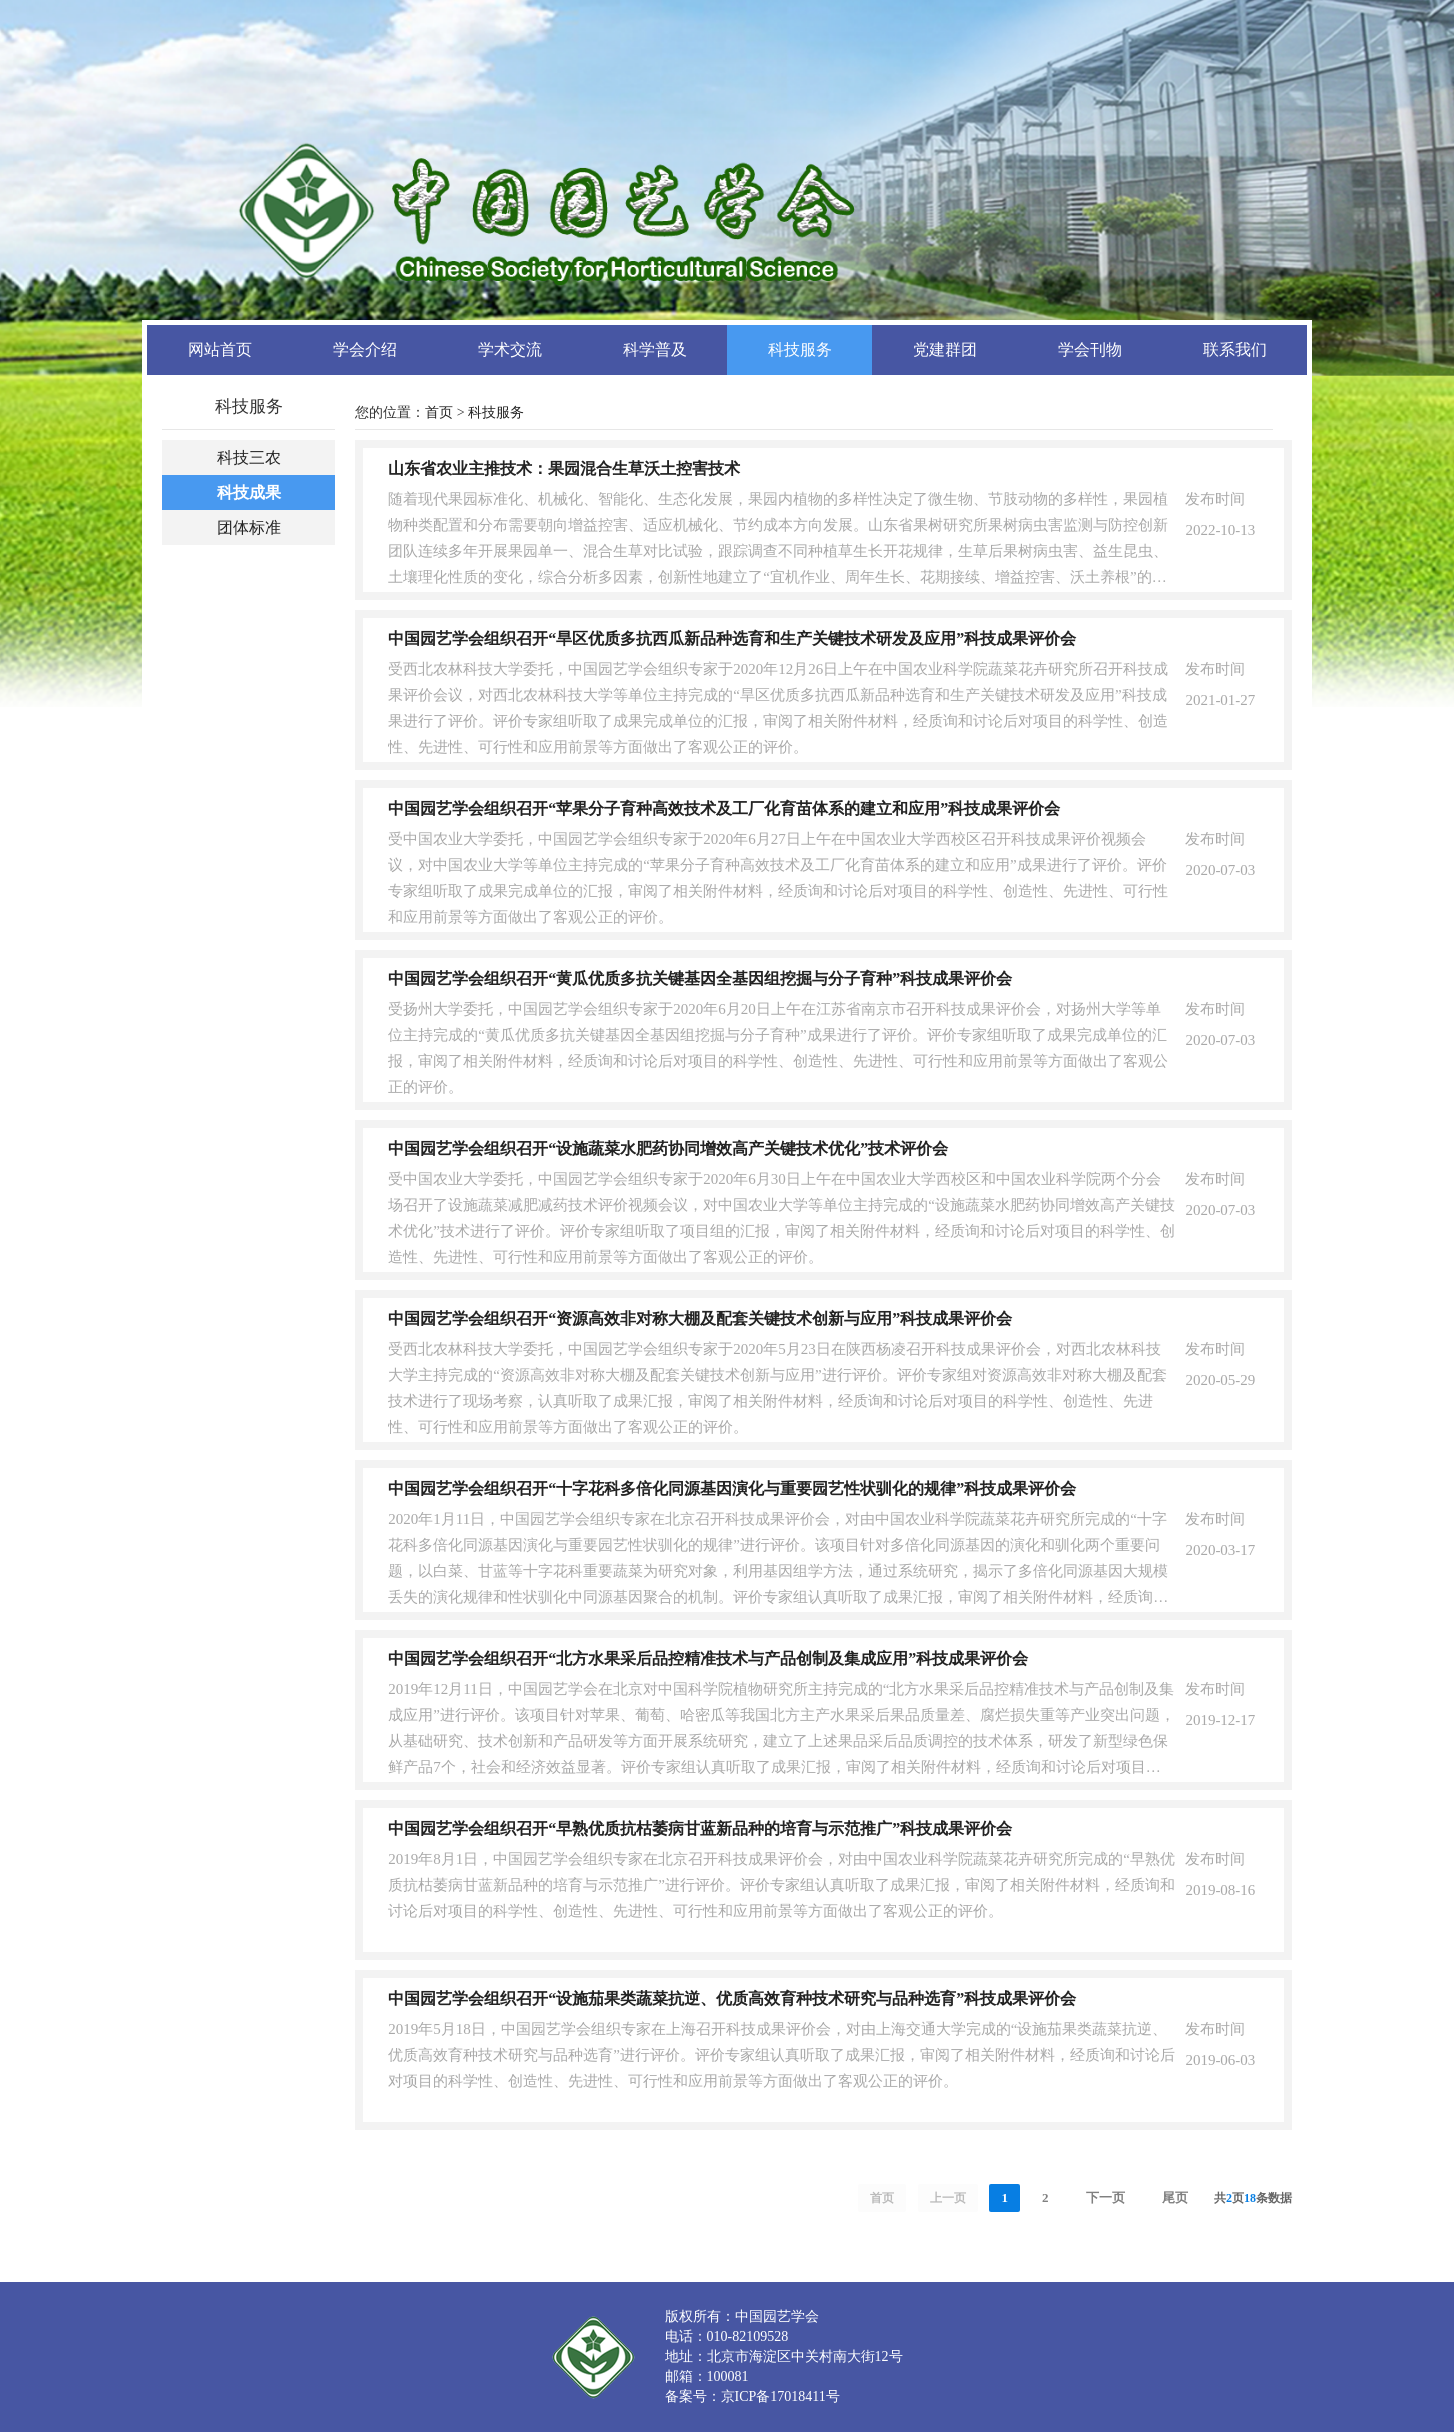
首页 (439, 412)
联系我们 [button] (1235, 349)
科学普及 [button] (655, 349)
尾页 (1175, 2197)
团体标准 (249, 527)
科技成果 (249, 492)
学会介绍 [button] (365, 349)
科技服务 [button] (800, 349)
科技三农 (249, 457)
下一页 (1105, 2197)
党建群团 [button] (945, 349)
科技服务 (496, 412)
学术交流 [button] (510, 349)
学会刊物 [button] (1090, 349)
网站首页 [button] (220, 349)
